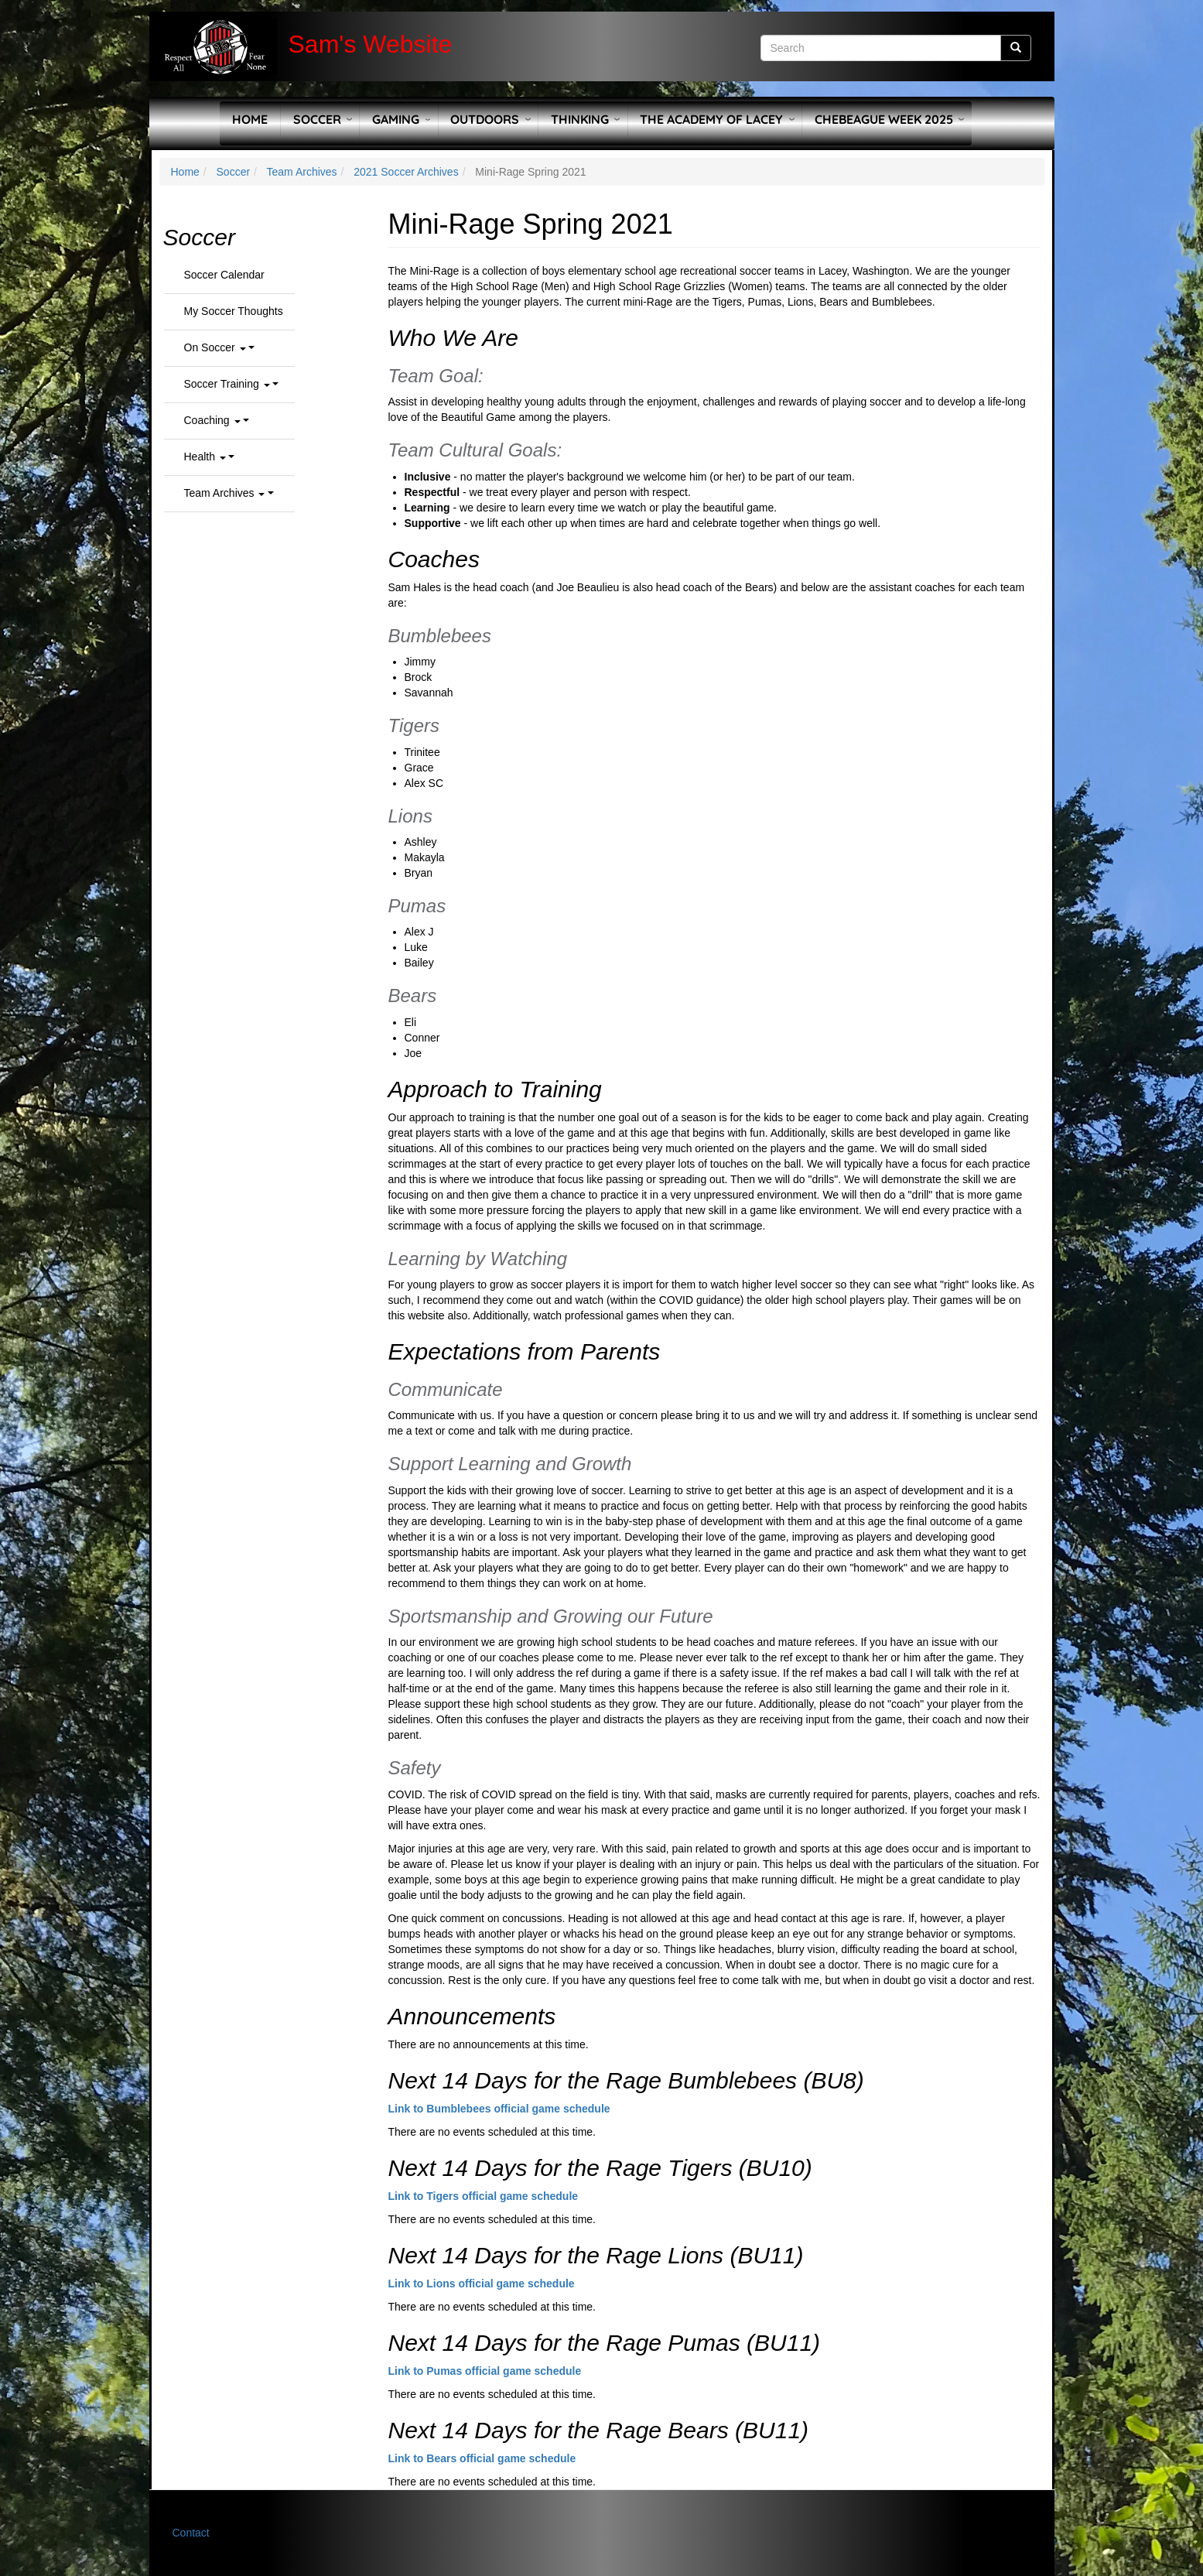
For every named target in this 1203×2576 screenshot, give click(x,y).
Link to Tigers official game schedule (483, 2196)
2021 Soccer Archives (406, 172)
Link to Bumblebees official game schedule (499, 2108)
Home (250, 119)
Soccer (317, 119)
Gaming (395, 119)
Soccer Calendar (224, 275)
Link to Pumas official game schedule (485, 2371)
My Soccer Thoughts (233, 311)
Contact (191, 2532)
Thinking (580, 119)
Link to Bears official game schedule (482, 2458)
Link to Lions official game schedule (481, 2283)
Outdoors (484, 119)
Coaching (212, 420)
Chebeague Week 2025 (884, 119)
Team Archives (302, 172)
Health (205, 456)
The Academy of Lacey (711, 119)
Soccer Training (227, 384)
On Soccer (215, 347)
